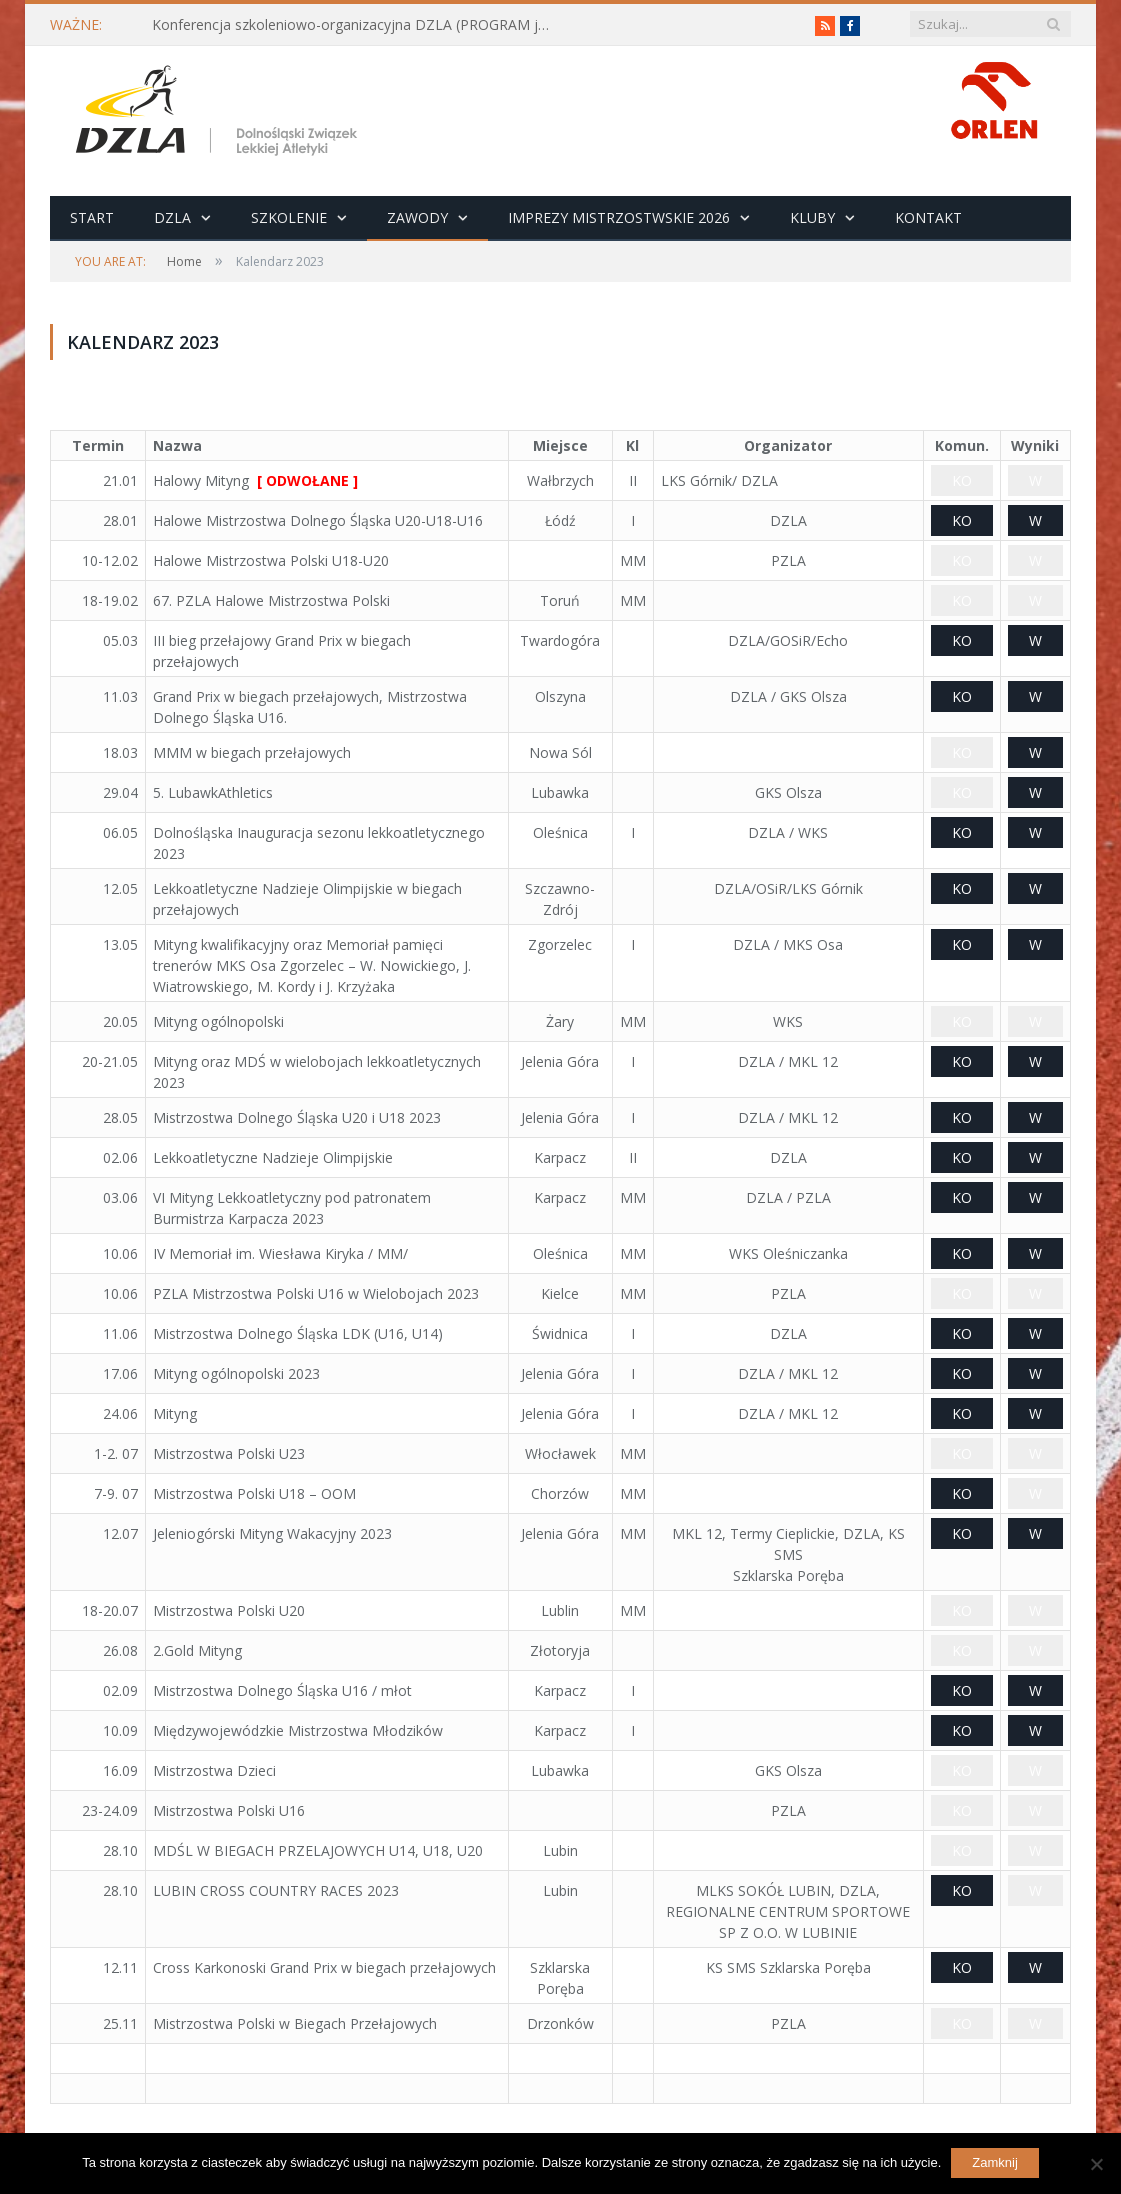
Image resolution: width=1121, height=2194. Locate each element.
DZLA (172, 217)
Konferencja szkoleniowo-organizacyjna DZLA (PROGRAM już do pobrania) (357, 25)
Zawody (417, 217)
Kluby (812, 217)
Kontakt (928, 217)
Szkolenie (289, 217)
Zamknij (995, 2162)
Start (92, 217)
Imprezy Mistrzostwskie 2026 (619, 217)
